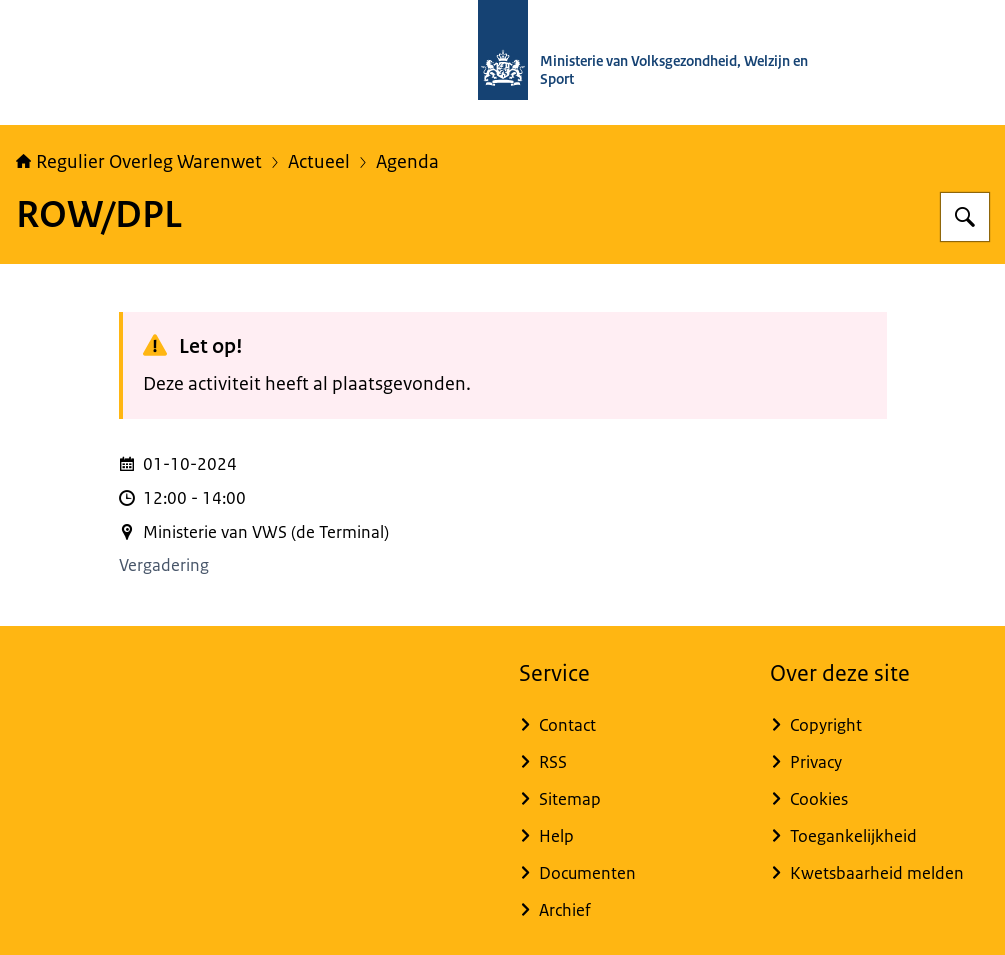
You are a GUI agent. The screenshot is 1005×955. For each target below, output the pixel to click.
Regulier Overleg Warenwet (139, 162)
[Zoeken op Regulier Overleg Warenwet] (965, 217)
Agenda (407, 162)
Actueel (319, 162)
